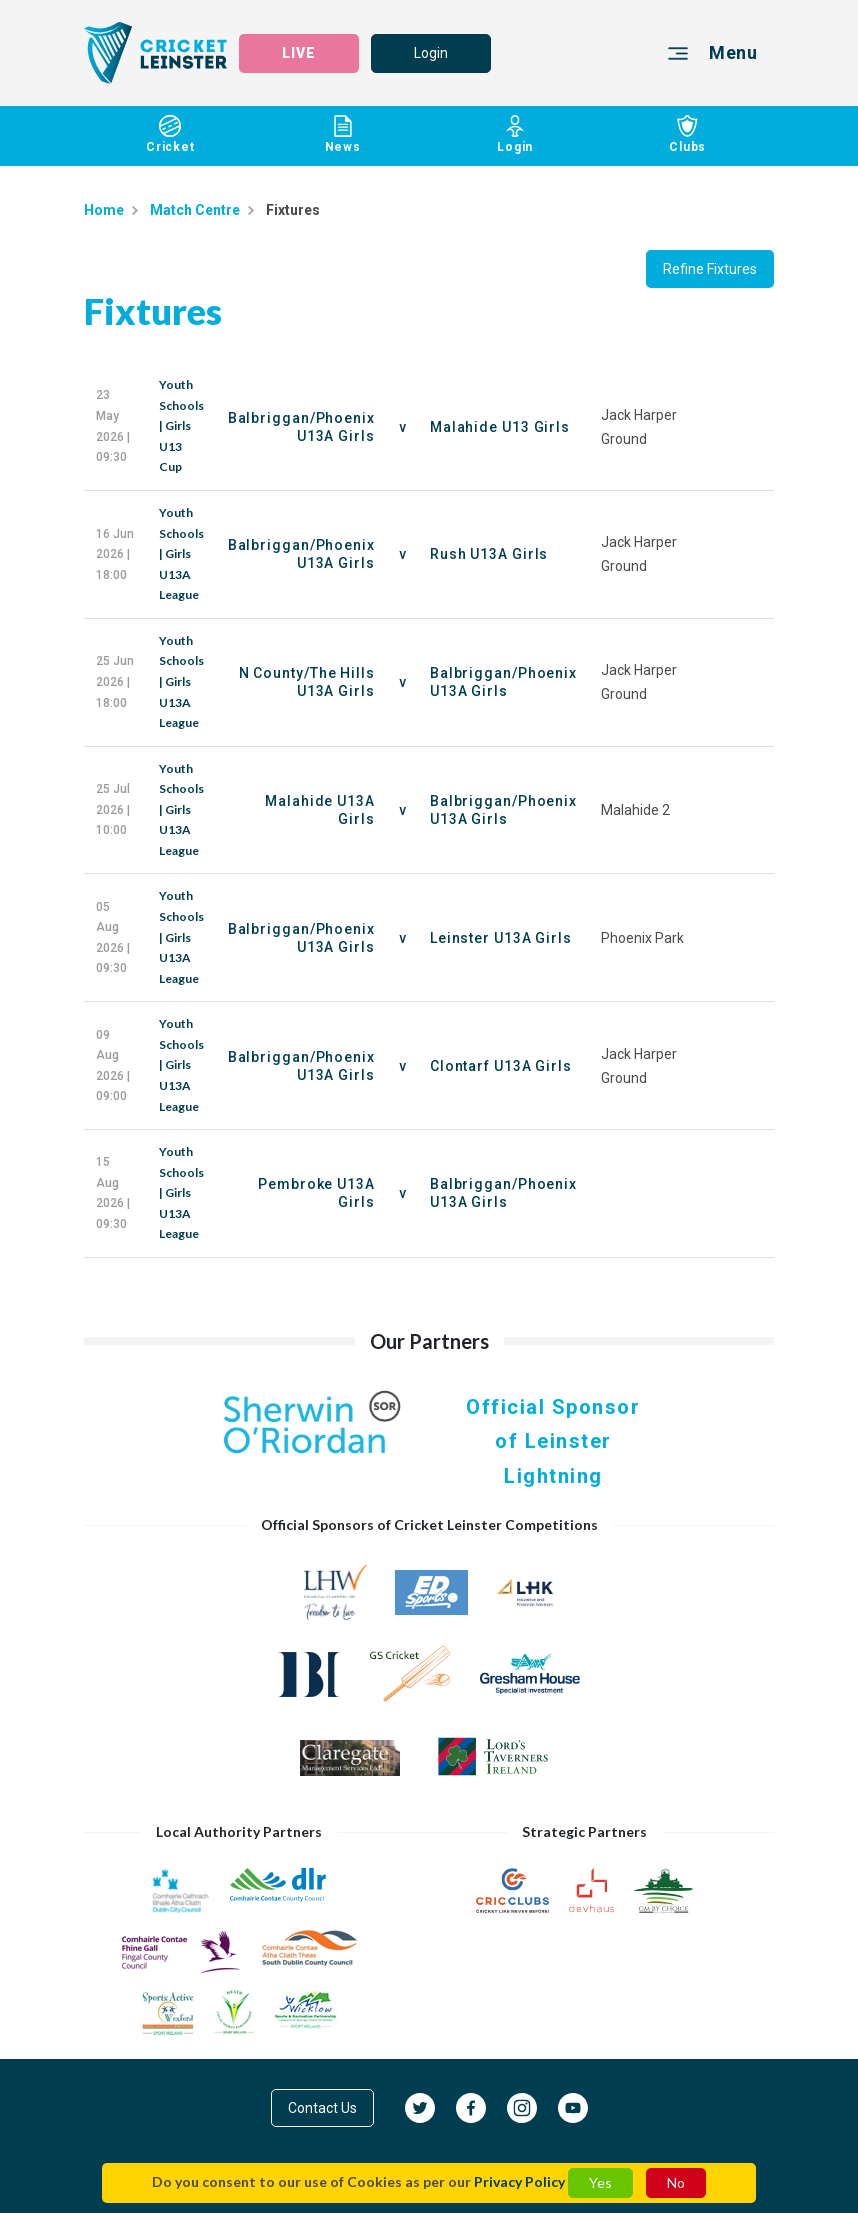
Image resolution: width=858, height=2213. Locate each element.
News (343, 134)
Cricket (170, 134)
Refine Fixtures (710, 269)
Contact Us (322, 2108)
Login (431, 53)
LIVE (299, 53)
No (676, 2182)
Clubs (688, 134)
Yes (600, 2182)
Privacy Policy (519, 2181)
